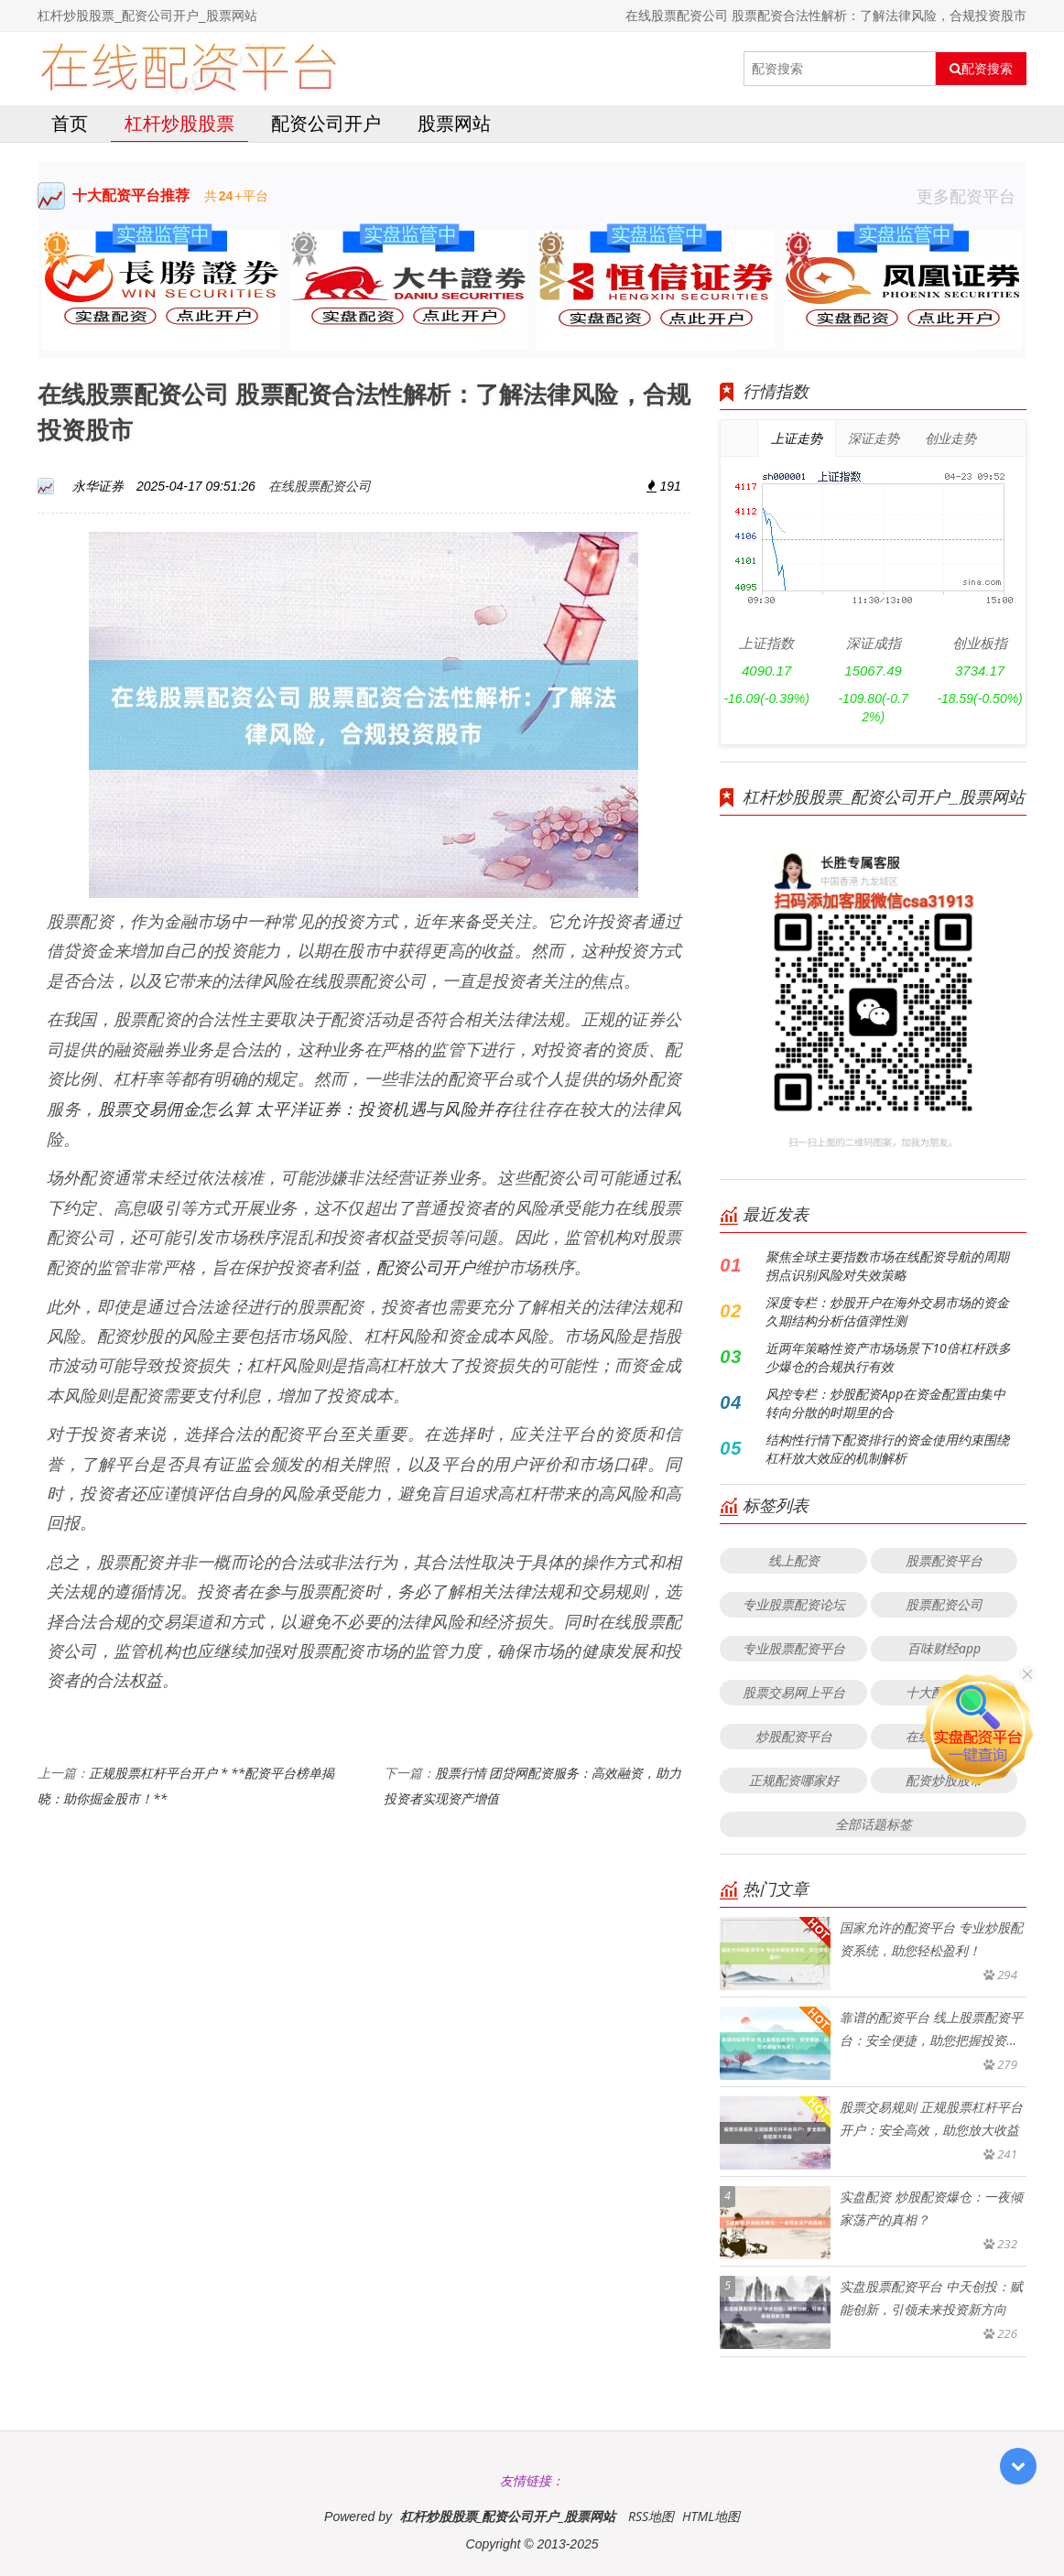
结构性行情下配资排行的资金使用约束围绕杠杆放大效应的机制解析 (887, 1449)
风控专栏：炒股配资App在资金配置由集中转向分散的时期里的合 (885, 1403)
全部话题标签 (873, 1824)
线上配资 (794, 1560)
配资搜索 (981, 68)
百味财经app (944, 1648)
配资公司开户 (326, 123)
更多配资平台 (971, 196)
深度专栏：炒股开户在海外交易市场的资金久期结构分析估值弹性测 (887, 1311)
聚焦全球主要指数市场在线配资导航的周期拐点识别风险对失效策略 (887, 1265)
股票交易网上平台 (794, 1692)
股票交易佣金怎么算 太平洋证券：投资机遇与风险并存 (305, 1109)
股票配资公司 (944, 1604)
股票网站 (454, 123)
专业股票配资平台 (794, 1648)
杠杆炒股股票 (179, 123)
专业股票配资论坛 (794, 1604)
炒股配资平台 (793, 1736)
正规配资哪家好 (794, 1780)
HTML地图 (711, 2516)
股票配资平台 (944, 1560)
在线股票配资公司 (319, 485)
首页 (69, 123)
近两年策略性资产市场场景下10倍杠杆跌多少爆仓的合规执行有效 (887, 1357)
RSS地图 (651, 2516)
